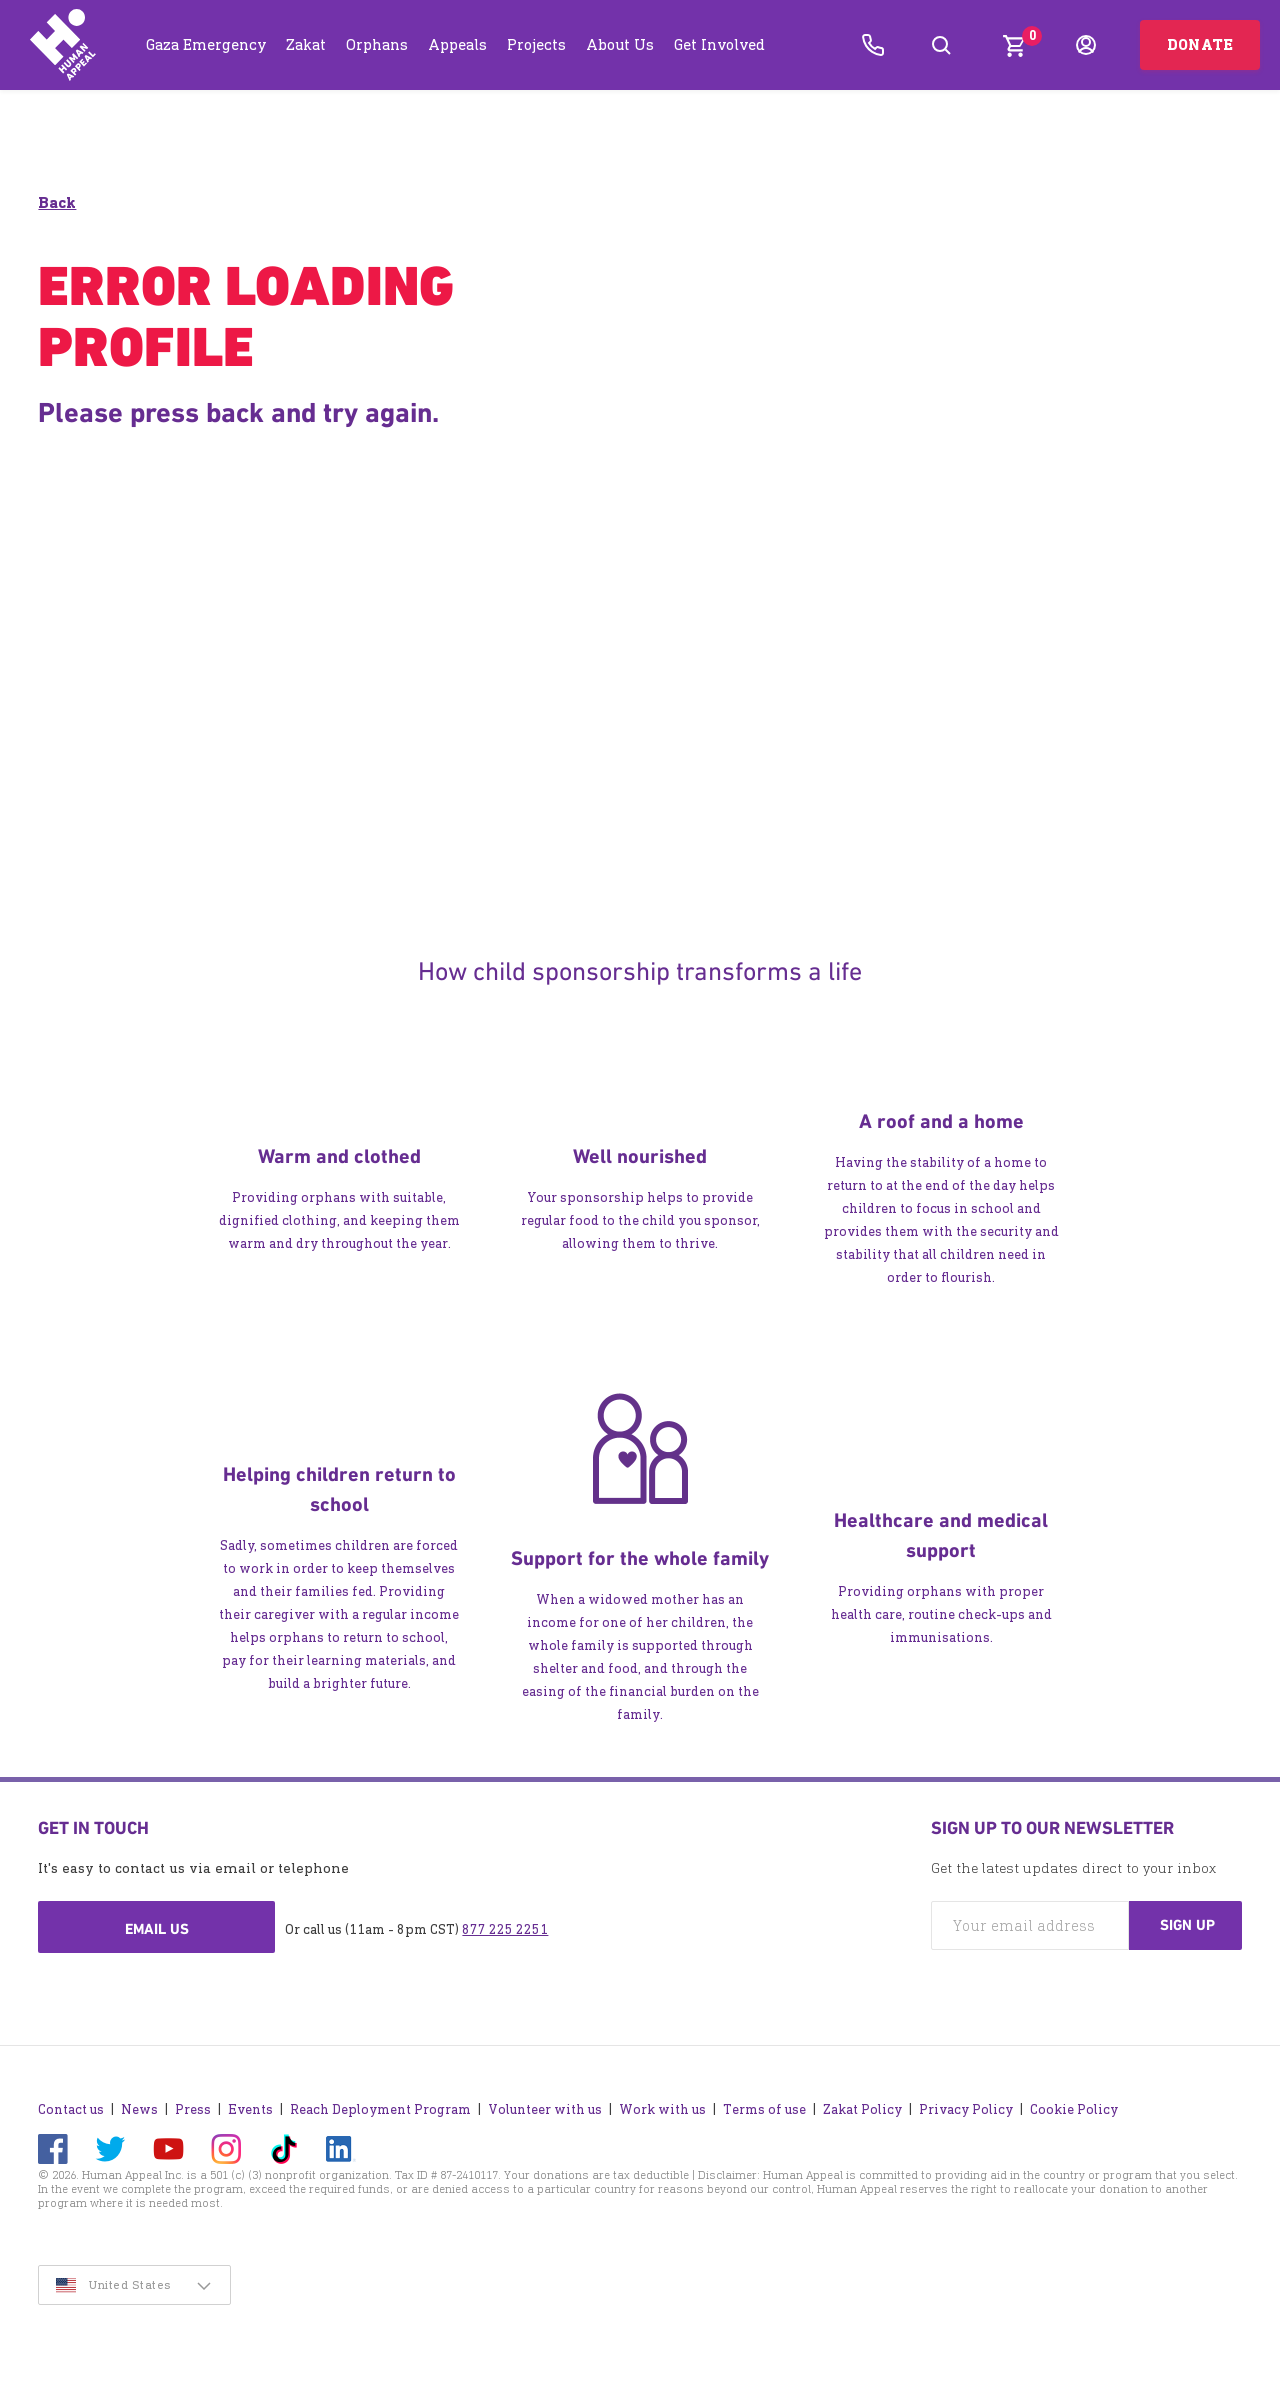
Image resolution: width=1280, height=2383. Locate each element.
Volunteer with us (545, 2109)
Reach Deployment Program (380, 2109)
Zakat (306, 44)
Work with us (662, 2109)
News (139, 2109)
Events (250, 2109)
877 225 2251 (505, 1929)
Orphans (377, 44)
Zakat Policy (862, 2109)
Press (193, 2109)
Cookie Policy (1074, 2109)
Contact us (71, 2109)
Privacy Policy (966, 2109)
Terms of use (764, 2109)
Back (57, 202)
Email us (157, 1929)
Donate (1200, 44)
